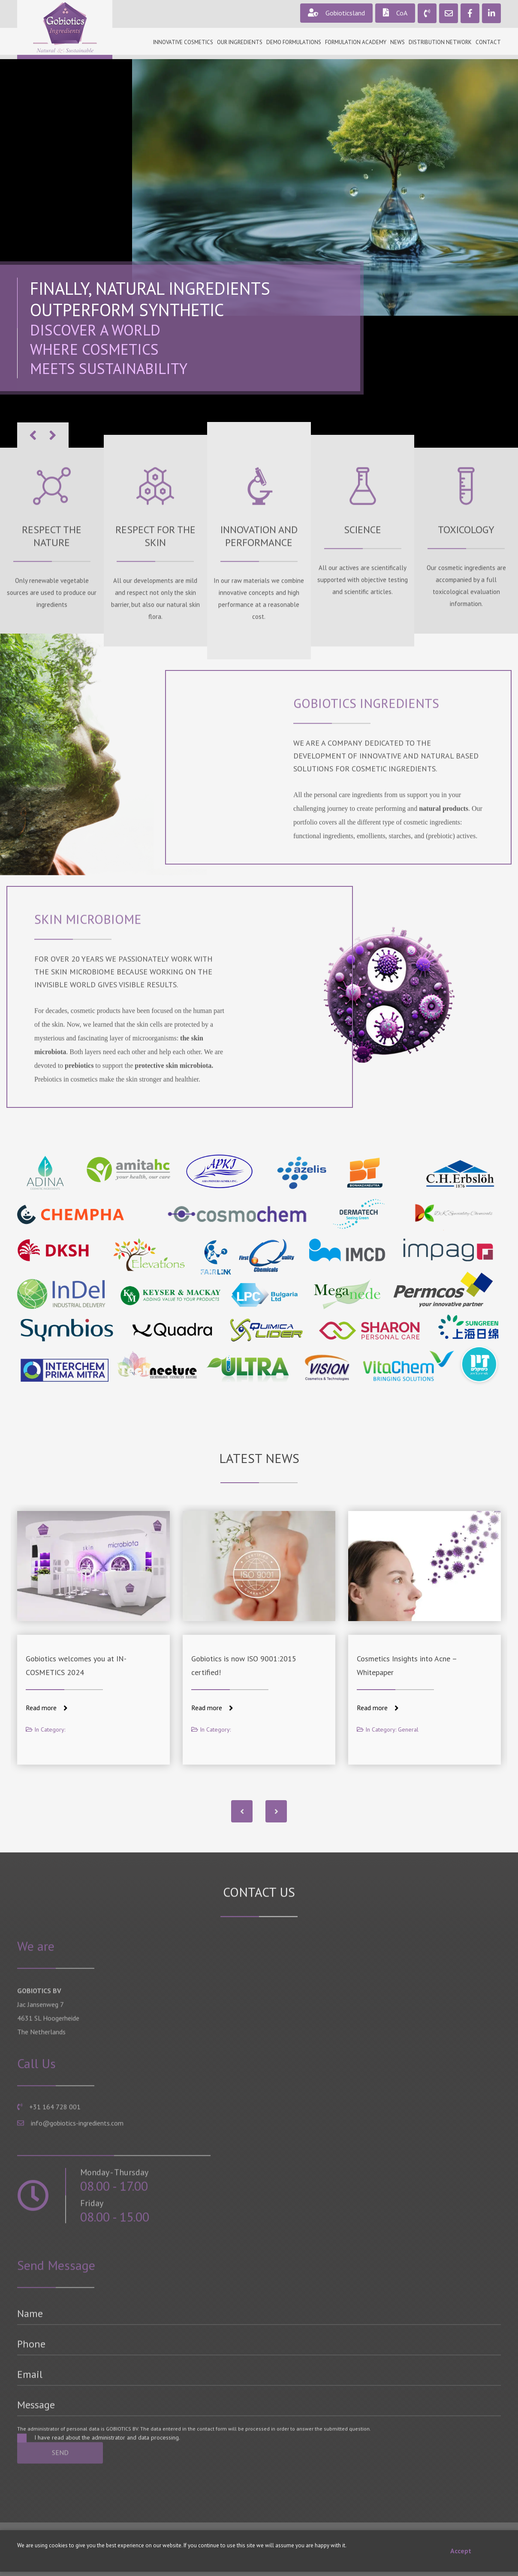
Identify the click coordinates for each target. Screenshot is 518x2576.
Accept (460, 2550)
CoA (395, 12)
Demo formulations (293, 42)
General (408, 1729)
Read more (47, 1707)
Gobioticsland (336, 12)
